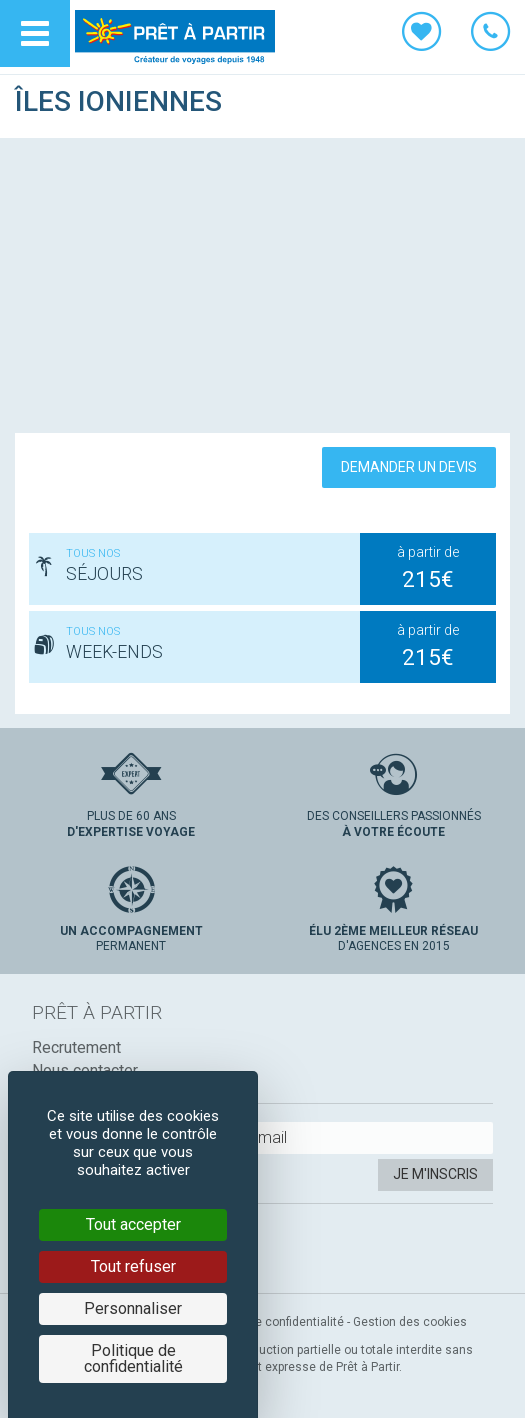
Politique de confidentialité (270, 1322)
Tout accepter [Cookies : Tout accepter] (133, 1224)
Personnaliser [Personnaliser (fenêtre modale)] (133, 1308)
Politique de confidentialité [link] (133, 1358)
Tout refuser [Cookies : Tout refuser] (133, 1266)
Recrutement (76, 1047)
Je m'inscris (435, 1174)
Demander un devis (409, 467)
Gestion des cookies (410, 1322)
